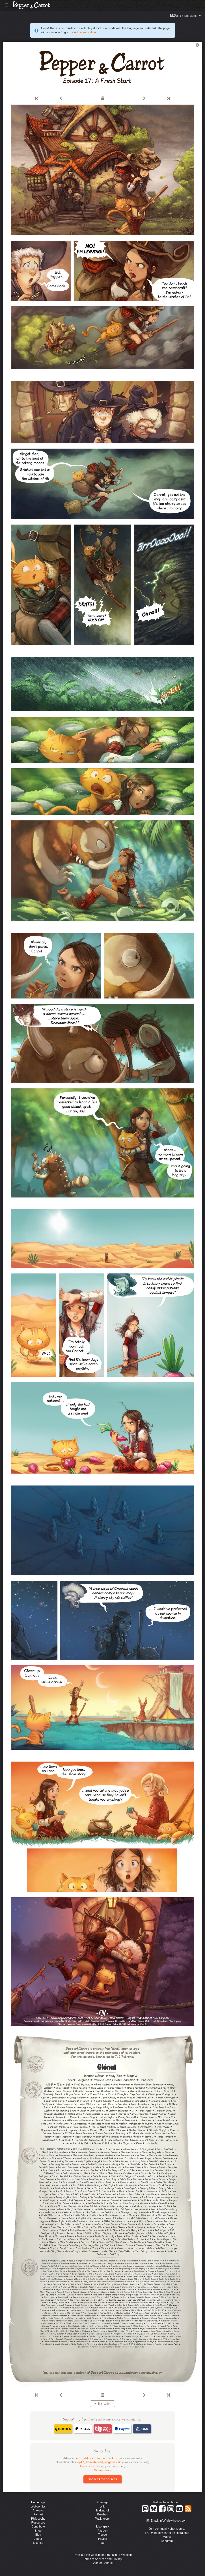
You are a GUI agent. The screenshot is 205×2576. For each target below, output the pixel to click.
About (38, 2538)
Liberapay (102, 2526)
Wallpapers (102, 2518)
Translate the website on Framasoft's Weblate (102, 2554)
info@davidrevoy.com (173, 2520)
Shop (38, 2530)
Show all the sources (102, 2479)
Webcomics (38, 2506)
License (38, 2542)
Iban (102, 2542)
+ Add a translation (83, 32)
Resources (38, 2522)
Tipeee (102, 2534)
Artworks (38, 2510)
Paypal (102, 2538)
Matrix (167, 2536)
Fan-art (38, 2514)
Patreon (102, 2530)
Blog (38, 2534)
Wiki (102, 2506)
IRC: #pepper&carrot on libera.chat (166, 2532)
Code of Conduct (102, 2562)
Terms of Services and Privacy (102, 2558)
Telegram (167, 2540)
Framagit (102, 2502)
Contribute (38, 2526)
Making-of (102, 2510)
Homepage (38, 2502)
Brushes (102, 2514)
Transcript (104, 2403)
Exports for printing (102, 2466)
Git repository (102, 2470)
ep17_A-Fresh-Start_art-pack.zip (109, 2458)
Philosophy (38, 2518)
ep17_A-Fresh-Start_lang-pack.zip (113, 2462)
